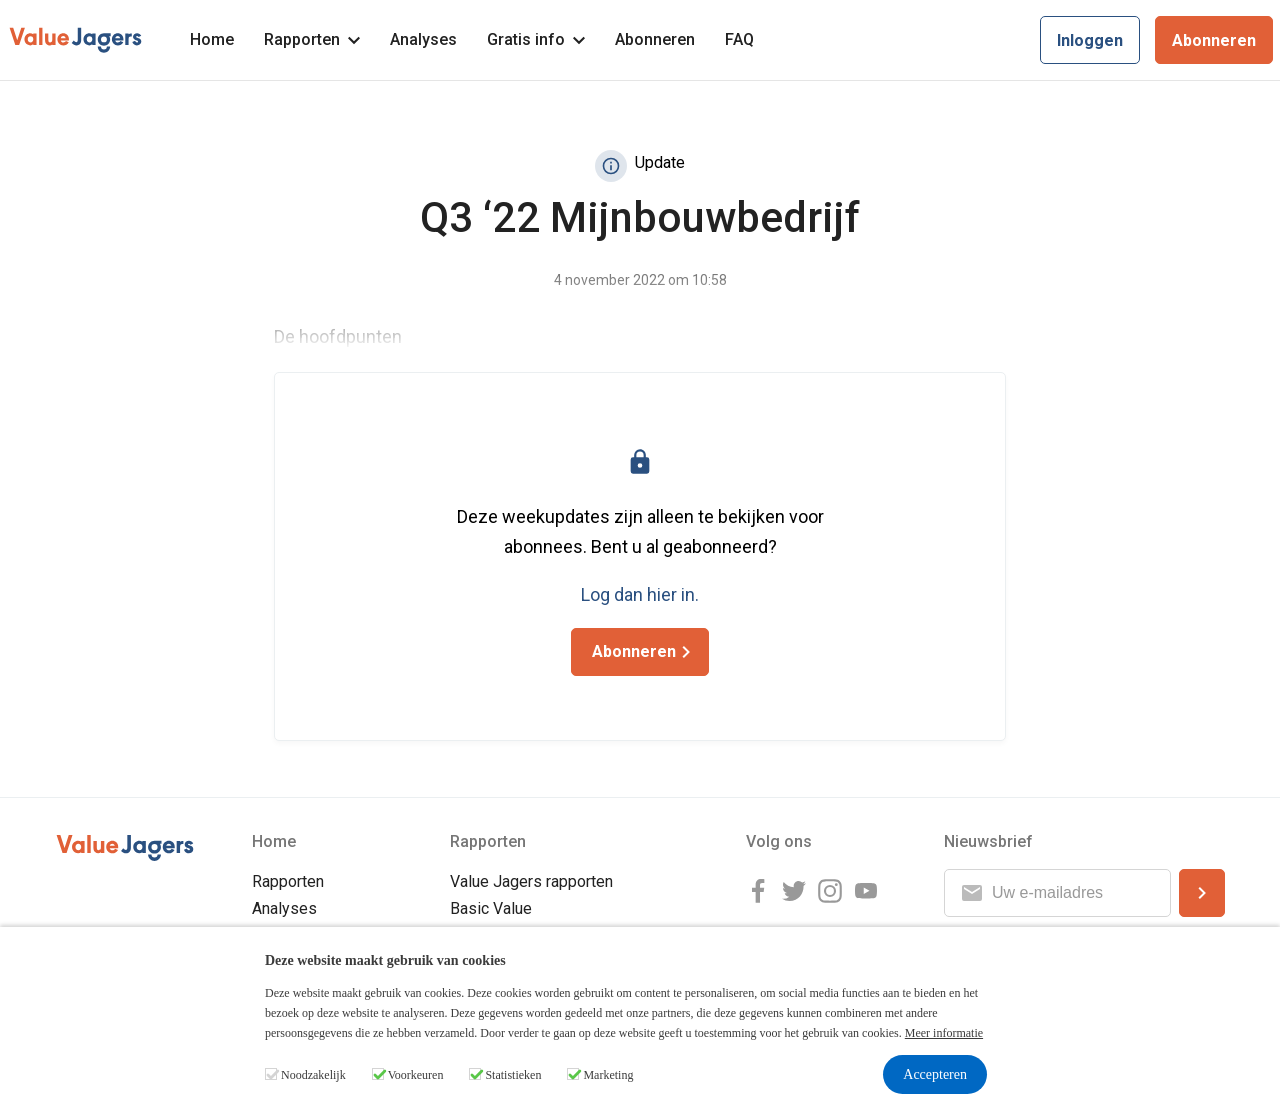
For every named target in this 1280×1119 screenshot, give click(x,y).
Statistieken (513, 1075)
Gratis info (536, 39)
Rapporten (312, 39)
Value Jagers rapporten (531, 881)
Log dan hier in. (640, 594)
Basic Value (491, 908)
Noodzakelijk (313, 1075)
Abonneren (655, 39)
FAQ (739, 39)
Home (212, 39)
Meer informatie (944, 1033)
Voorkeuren (416, 1075)
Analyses (423, 39)
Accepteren (935, 1074)
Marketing (608, 1075)
